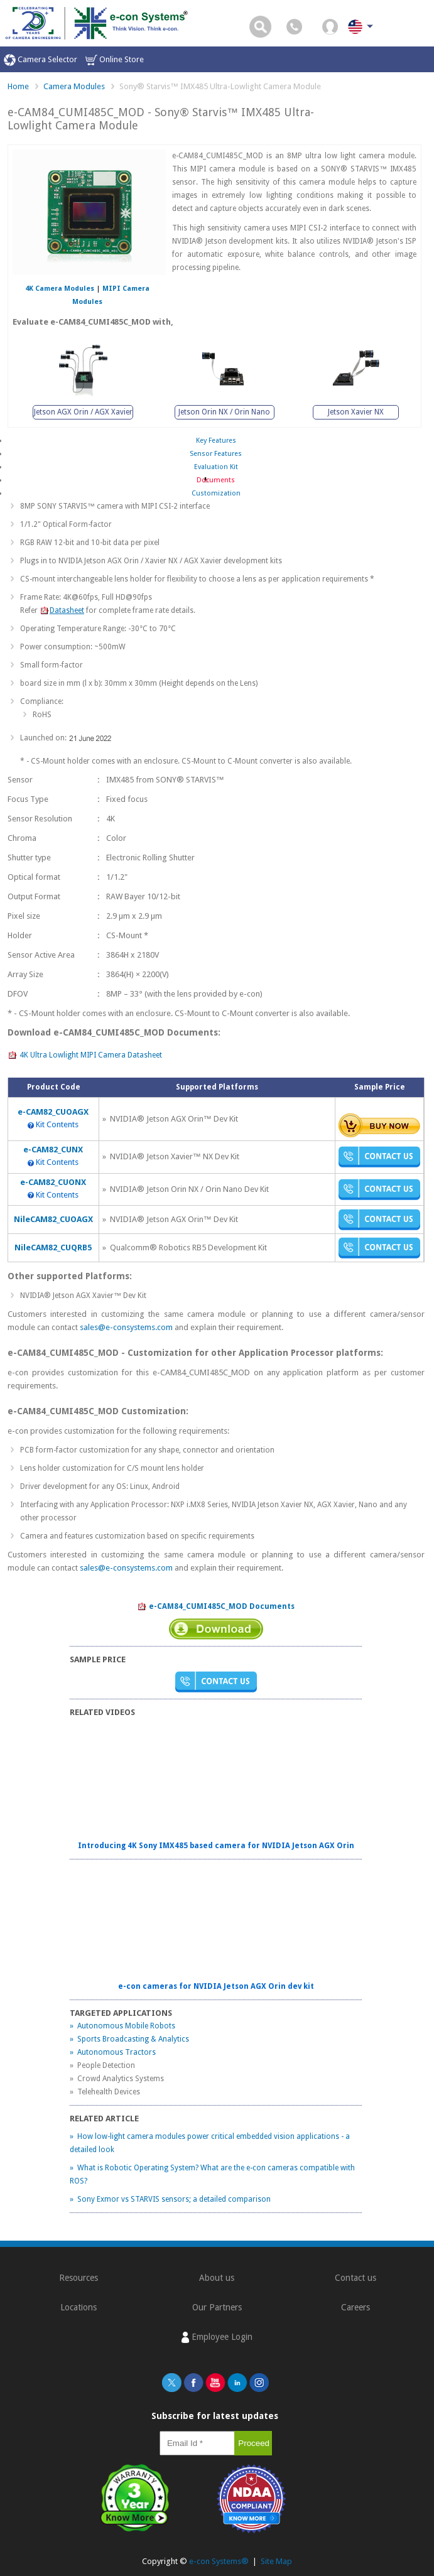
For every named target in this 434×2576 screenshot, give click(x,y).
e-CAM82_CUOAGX (53, 1112)
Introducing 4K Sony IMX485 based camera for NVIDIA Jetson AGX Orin (216, 1845)
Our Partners (217, 2307)
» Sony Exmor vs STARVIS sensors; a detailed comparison (170, 2199)
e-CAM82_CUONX (53, 1182)
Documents (216, 480)
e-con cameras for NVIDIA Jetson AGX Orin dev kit (216, 1986)
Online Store (114, 60)
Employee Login (217, 2337)
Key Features (216, 440)
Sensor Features (216, 454)
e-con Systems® (219, 2561)
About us (216, 2278)
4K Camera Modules (59, 288)
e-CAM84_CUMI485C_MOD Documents (216, 1607)
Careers (355, 2307)
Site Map (276, 2561)
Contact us (355, 2278)
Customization (216, 493)
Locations (78, 2307)
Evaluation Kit (216, 467)
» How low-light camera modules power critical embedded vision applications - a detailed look (210, 2143)
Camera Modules (74, 86)
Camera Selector (40, 60)
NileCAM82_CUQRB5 (53, 1247)
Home (18, 86)
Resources (78, 2278)
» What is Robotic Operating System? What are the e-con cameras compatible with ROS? (212, 2174)
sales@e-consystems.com (126, 1327)
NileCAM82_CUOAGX (53, 1219)
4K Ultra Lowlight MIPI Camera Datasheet (85, 1056)
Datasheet (62, 610)
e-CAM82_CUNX (53, 1149)
